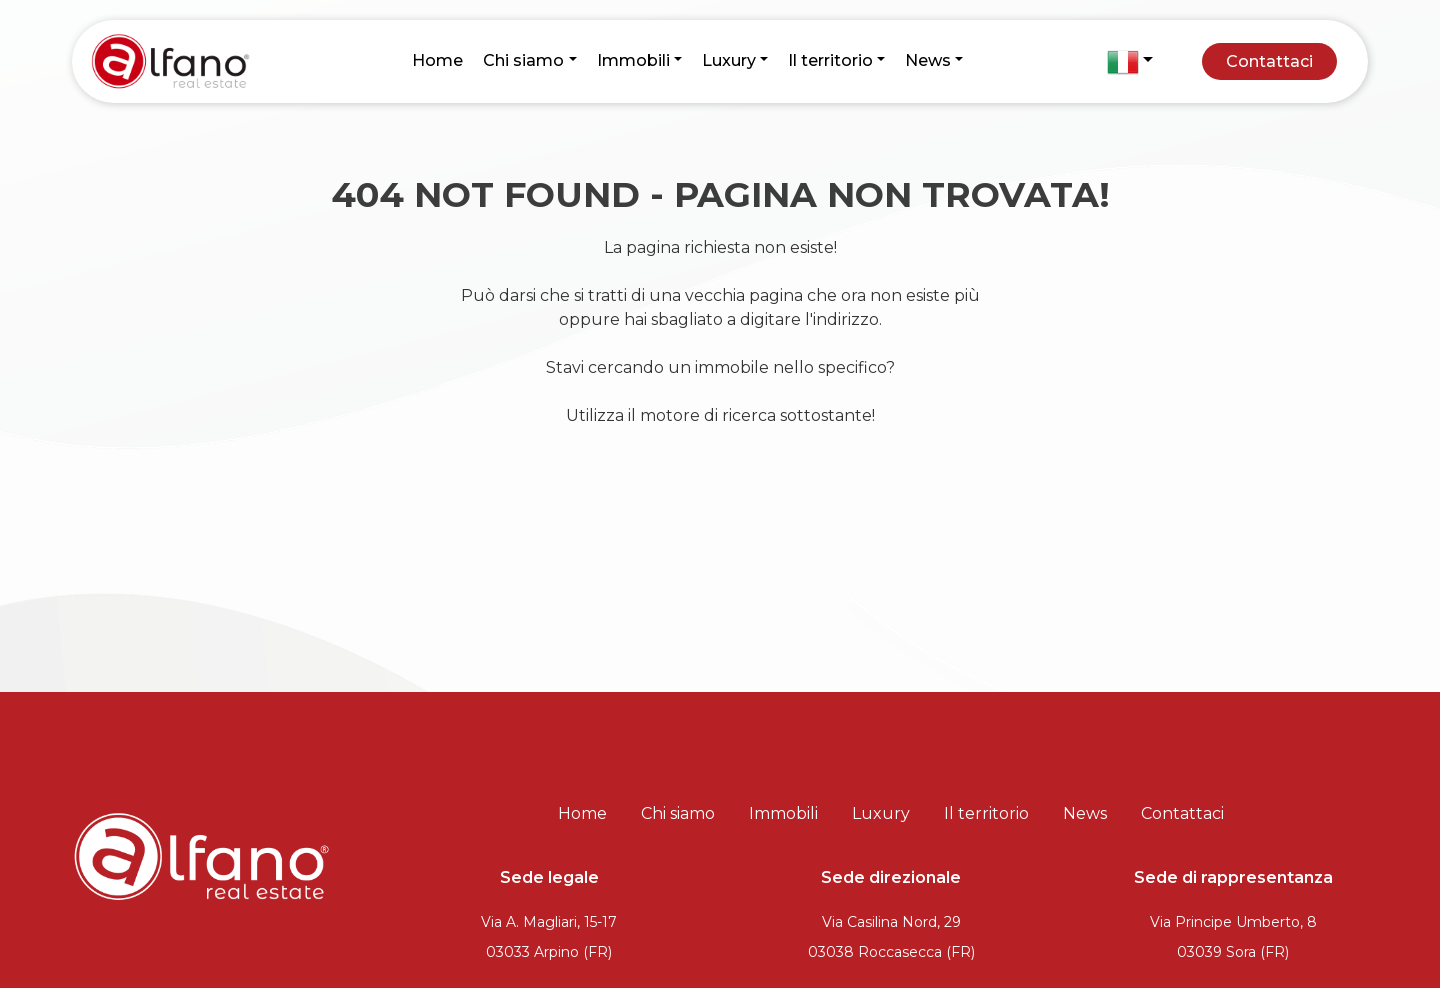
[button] (1130, 62)
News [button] (928, 60)
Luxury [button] (729, 60)
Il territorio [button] (830, 60)
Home (437, 60)
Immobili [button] (633, 60)
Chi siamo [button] (523, 60)
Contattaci (1269, 61)
